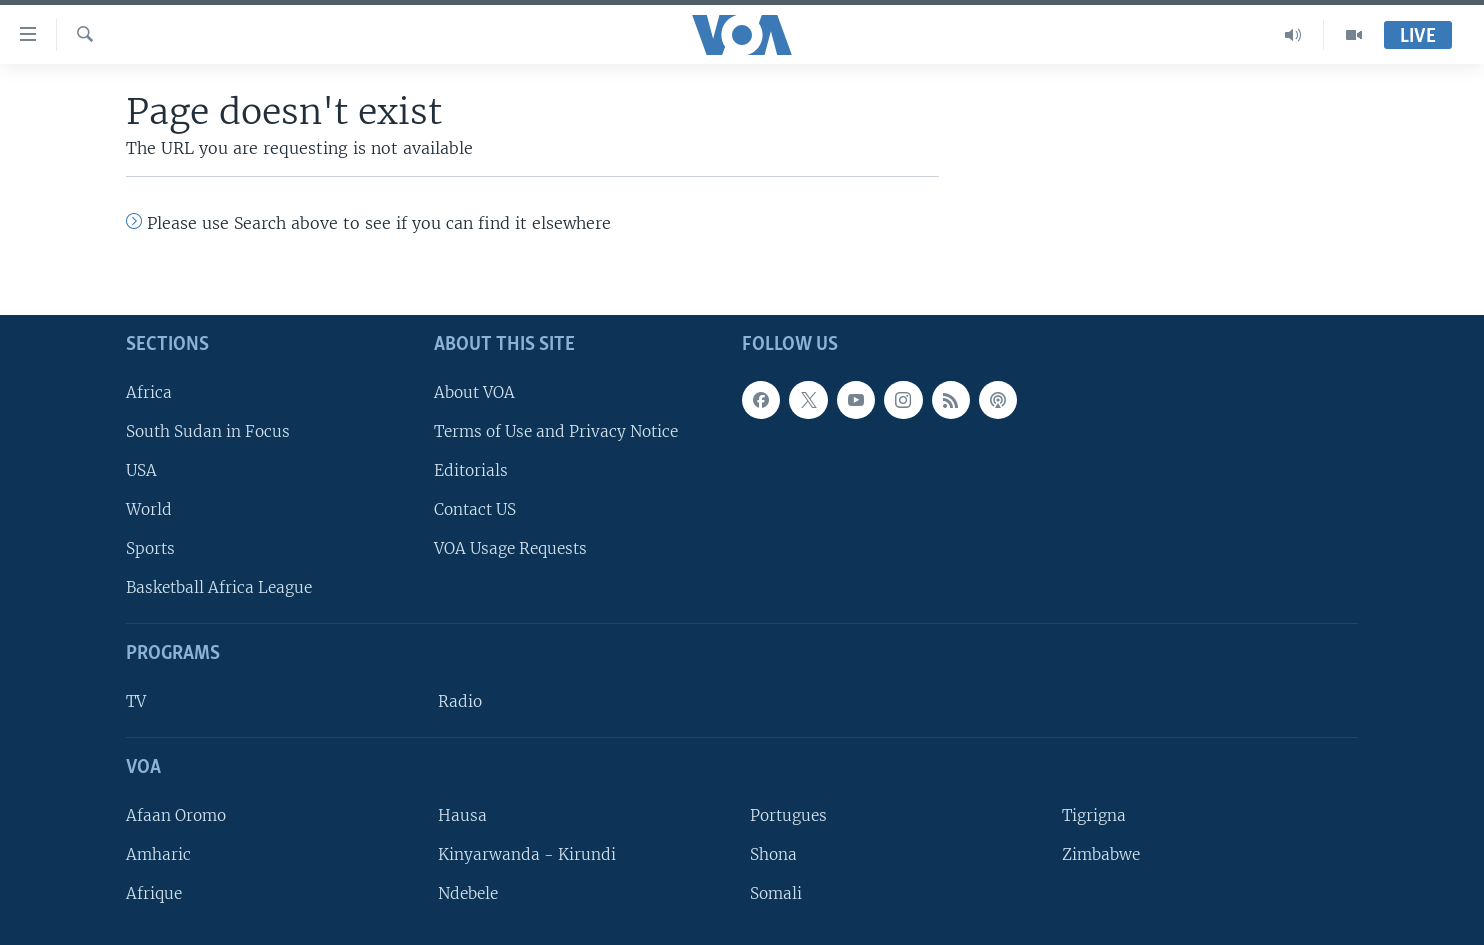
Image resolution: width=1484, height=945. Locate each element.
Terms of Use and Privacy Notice (556, 431)
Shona (773, 854)
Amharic (158, 854)
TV (136, 701)
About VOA (474, 392)
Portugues (788, 815)
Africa (149, 392)
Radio (460, 701)
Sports (150, 548)
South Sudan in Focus (208, 431)
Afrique (154, 893)
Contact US (475, 509)
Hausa (462, 815)
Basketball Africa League (219, 587)
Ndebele (468, 893)
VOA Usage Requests (510, 548)
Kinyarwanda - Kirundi (527, 854)
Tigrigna (1094, 815)
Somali (776, 893)
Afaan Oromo (176, 815)
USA (141, 470)
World (149, 509)
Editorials (471, 470)
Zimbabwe (1101, 854)
